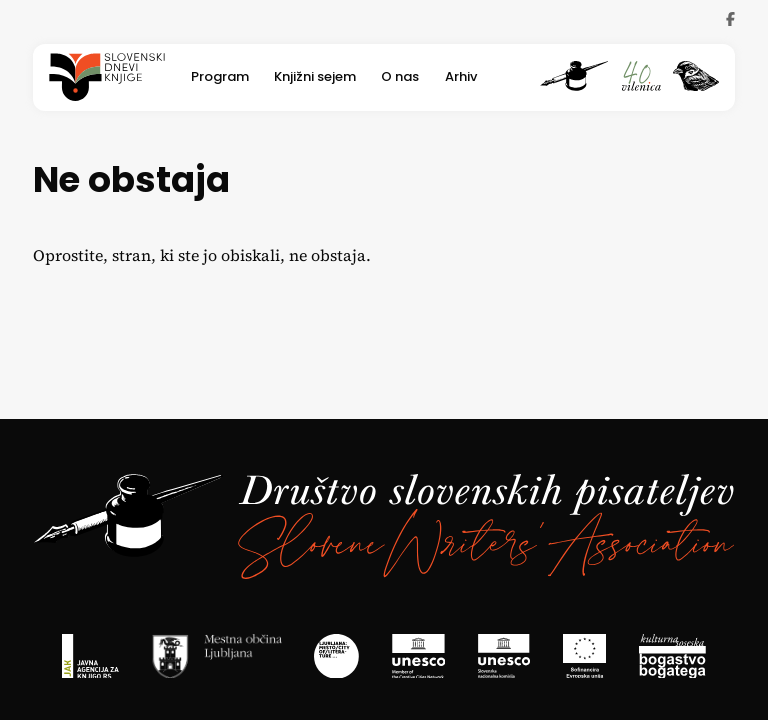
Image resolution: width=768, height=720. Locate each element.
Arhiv (461, 77)
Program (220, 77)
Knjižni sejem (315, 77)
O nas (400, 77)
